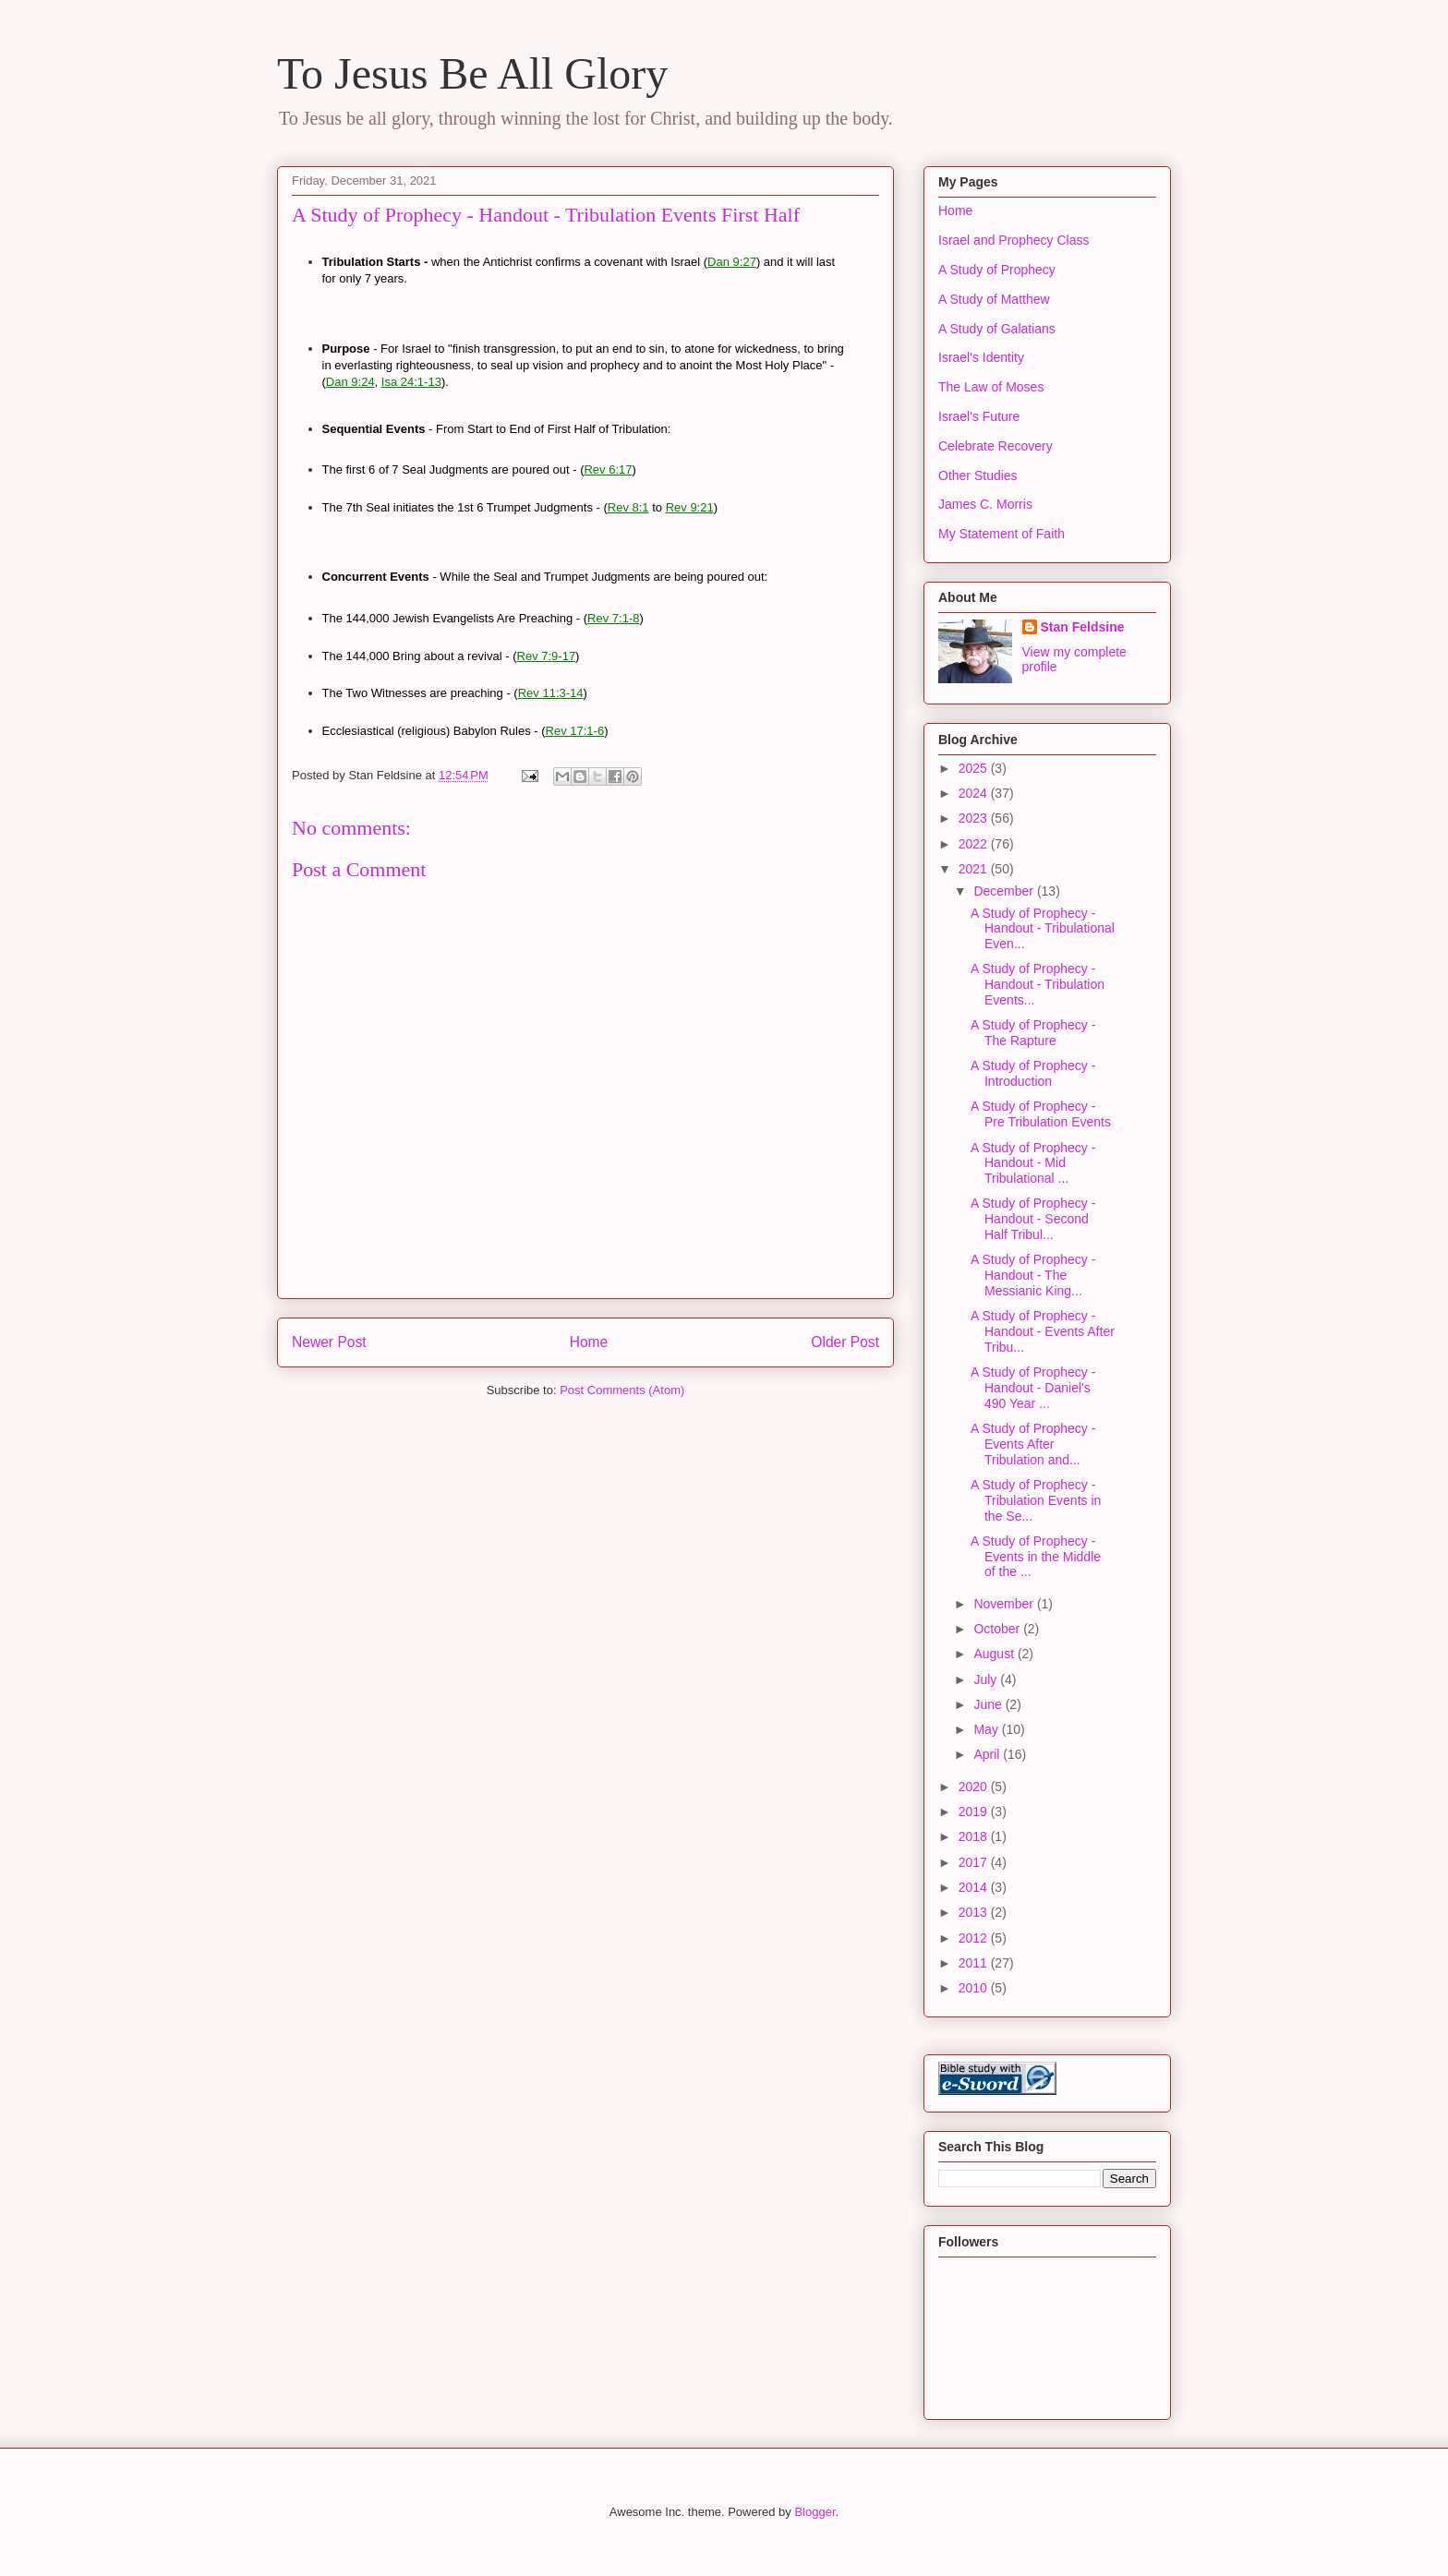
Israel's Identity (981, 357)
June (989, 1704)
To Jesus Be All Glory (472, 73)
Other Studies (978, 475)
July (986, 1679)
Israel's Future (979, 416)
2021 (975, 868)
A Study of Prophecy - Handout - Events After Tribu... (1043, 1331)
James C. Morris (985, 504)
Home (589, 1342)
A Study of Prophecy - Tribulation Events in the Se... (1036, 1500)
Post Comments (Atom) (622, 1390)
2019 (975, 1811)
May (987, 1729)
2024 (975, 793)
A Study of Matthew (994, 299)
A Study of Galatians (997, 328)
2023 (975, 818)
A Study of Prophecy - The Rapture (1033, 1032)
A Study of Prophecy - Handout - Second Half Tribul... (1033, 1219)
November (1004, 1603)
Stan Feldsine (1083, 627)
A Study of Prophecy (997, 269)
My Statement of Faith (1001, 533)
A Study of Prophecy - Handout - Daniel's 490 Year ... (1033, 1388)
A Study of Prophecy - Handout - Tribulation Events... (1037, 984)
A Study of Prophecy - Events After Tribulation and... (1033, 1444)
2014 (975, 1887)
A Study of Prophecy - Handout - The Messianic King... (1033, 1275)
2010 (975, 1987)
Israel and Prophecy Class (1013, 240)
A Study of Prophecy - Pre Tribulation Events (1041, 1114)
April (988, 1754)
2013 (975, 1912)
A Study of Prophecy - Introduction (1033, 1073)
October (998, 1628)
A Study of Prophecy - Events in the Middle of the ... (1036, 1557)
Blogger (814, 2512)
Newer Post (329, 1342)
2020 (975, 1786)
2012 (975, 1938)
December (1004, 891)
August (995, 1653)
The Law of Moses (991, 386)
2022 (975, 844)
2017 (975, 1862)
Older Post (845, 1342)
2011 (975, 1963)
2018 (975, 1836)
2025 (975, 768)
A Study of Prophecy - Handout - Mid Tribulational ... (1033, 1163)
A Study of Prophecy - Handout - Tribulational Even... (1043, 929)
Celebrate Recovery (995, 446)
